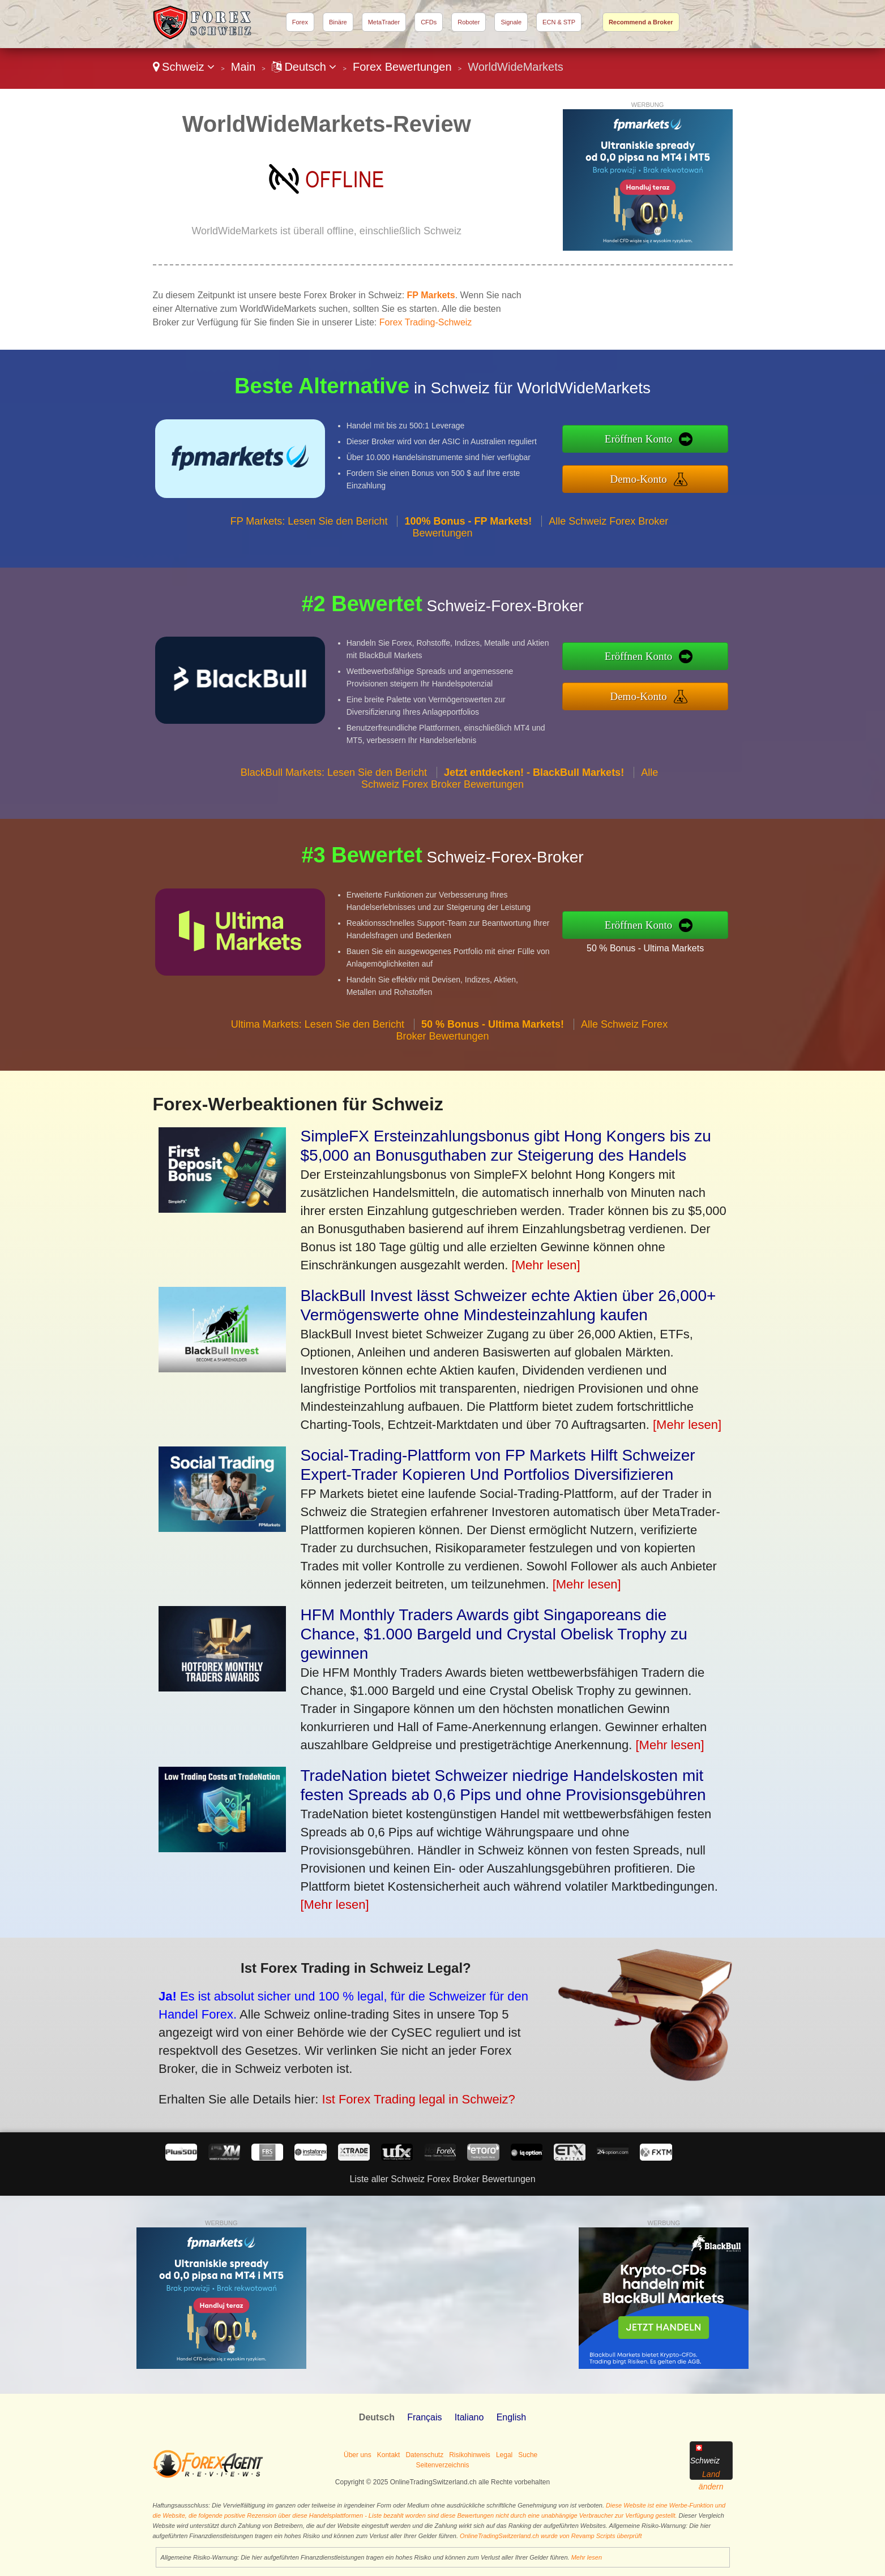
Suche (527, 2455)
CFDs (429, 22)
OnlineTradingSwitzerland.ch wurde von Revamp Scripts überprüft (551, 2535)
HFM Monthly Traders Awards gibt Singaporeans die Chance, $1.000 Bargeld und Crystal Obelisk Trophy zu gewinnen (494, 1634)
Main (243, 67)
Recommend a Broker (641, 22)
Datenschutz (424, 2455)
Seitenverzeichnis (442, 2465)
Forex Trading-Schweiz (425, 322)
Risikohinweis (469, 2455)
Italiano (469, 2417)
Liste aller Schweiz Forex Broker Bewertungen (442, 2179)
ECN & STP (558, 22)
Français (424, 2417)
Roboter (469, 22)
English (511, 2417)
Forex (300, 22)
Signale (511, 22)
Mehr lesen (586, 2557)
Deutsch (304, 67)
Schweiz (184, 67)
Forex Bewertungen (402, 67)
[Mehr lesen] (546, 1265)
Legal (504, 2455)
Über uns (357, 2455)
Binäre (338, 22)
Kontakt (388, 2455)
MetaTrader (384, 22)
